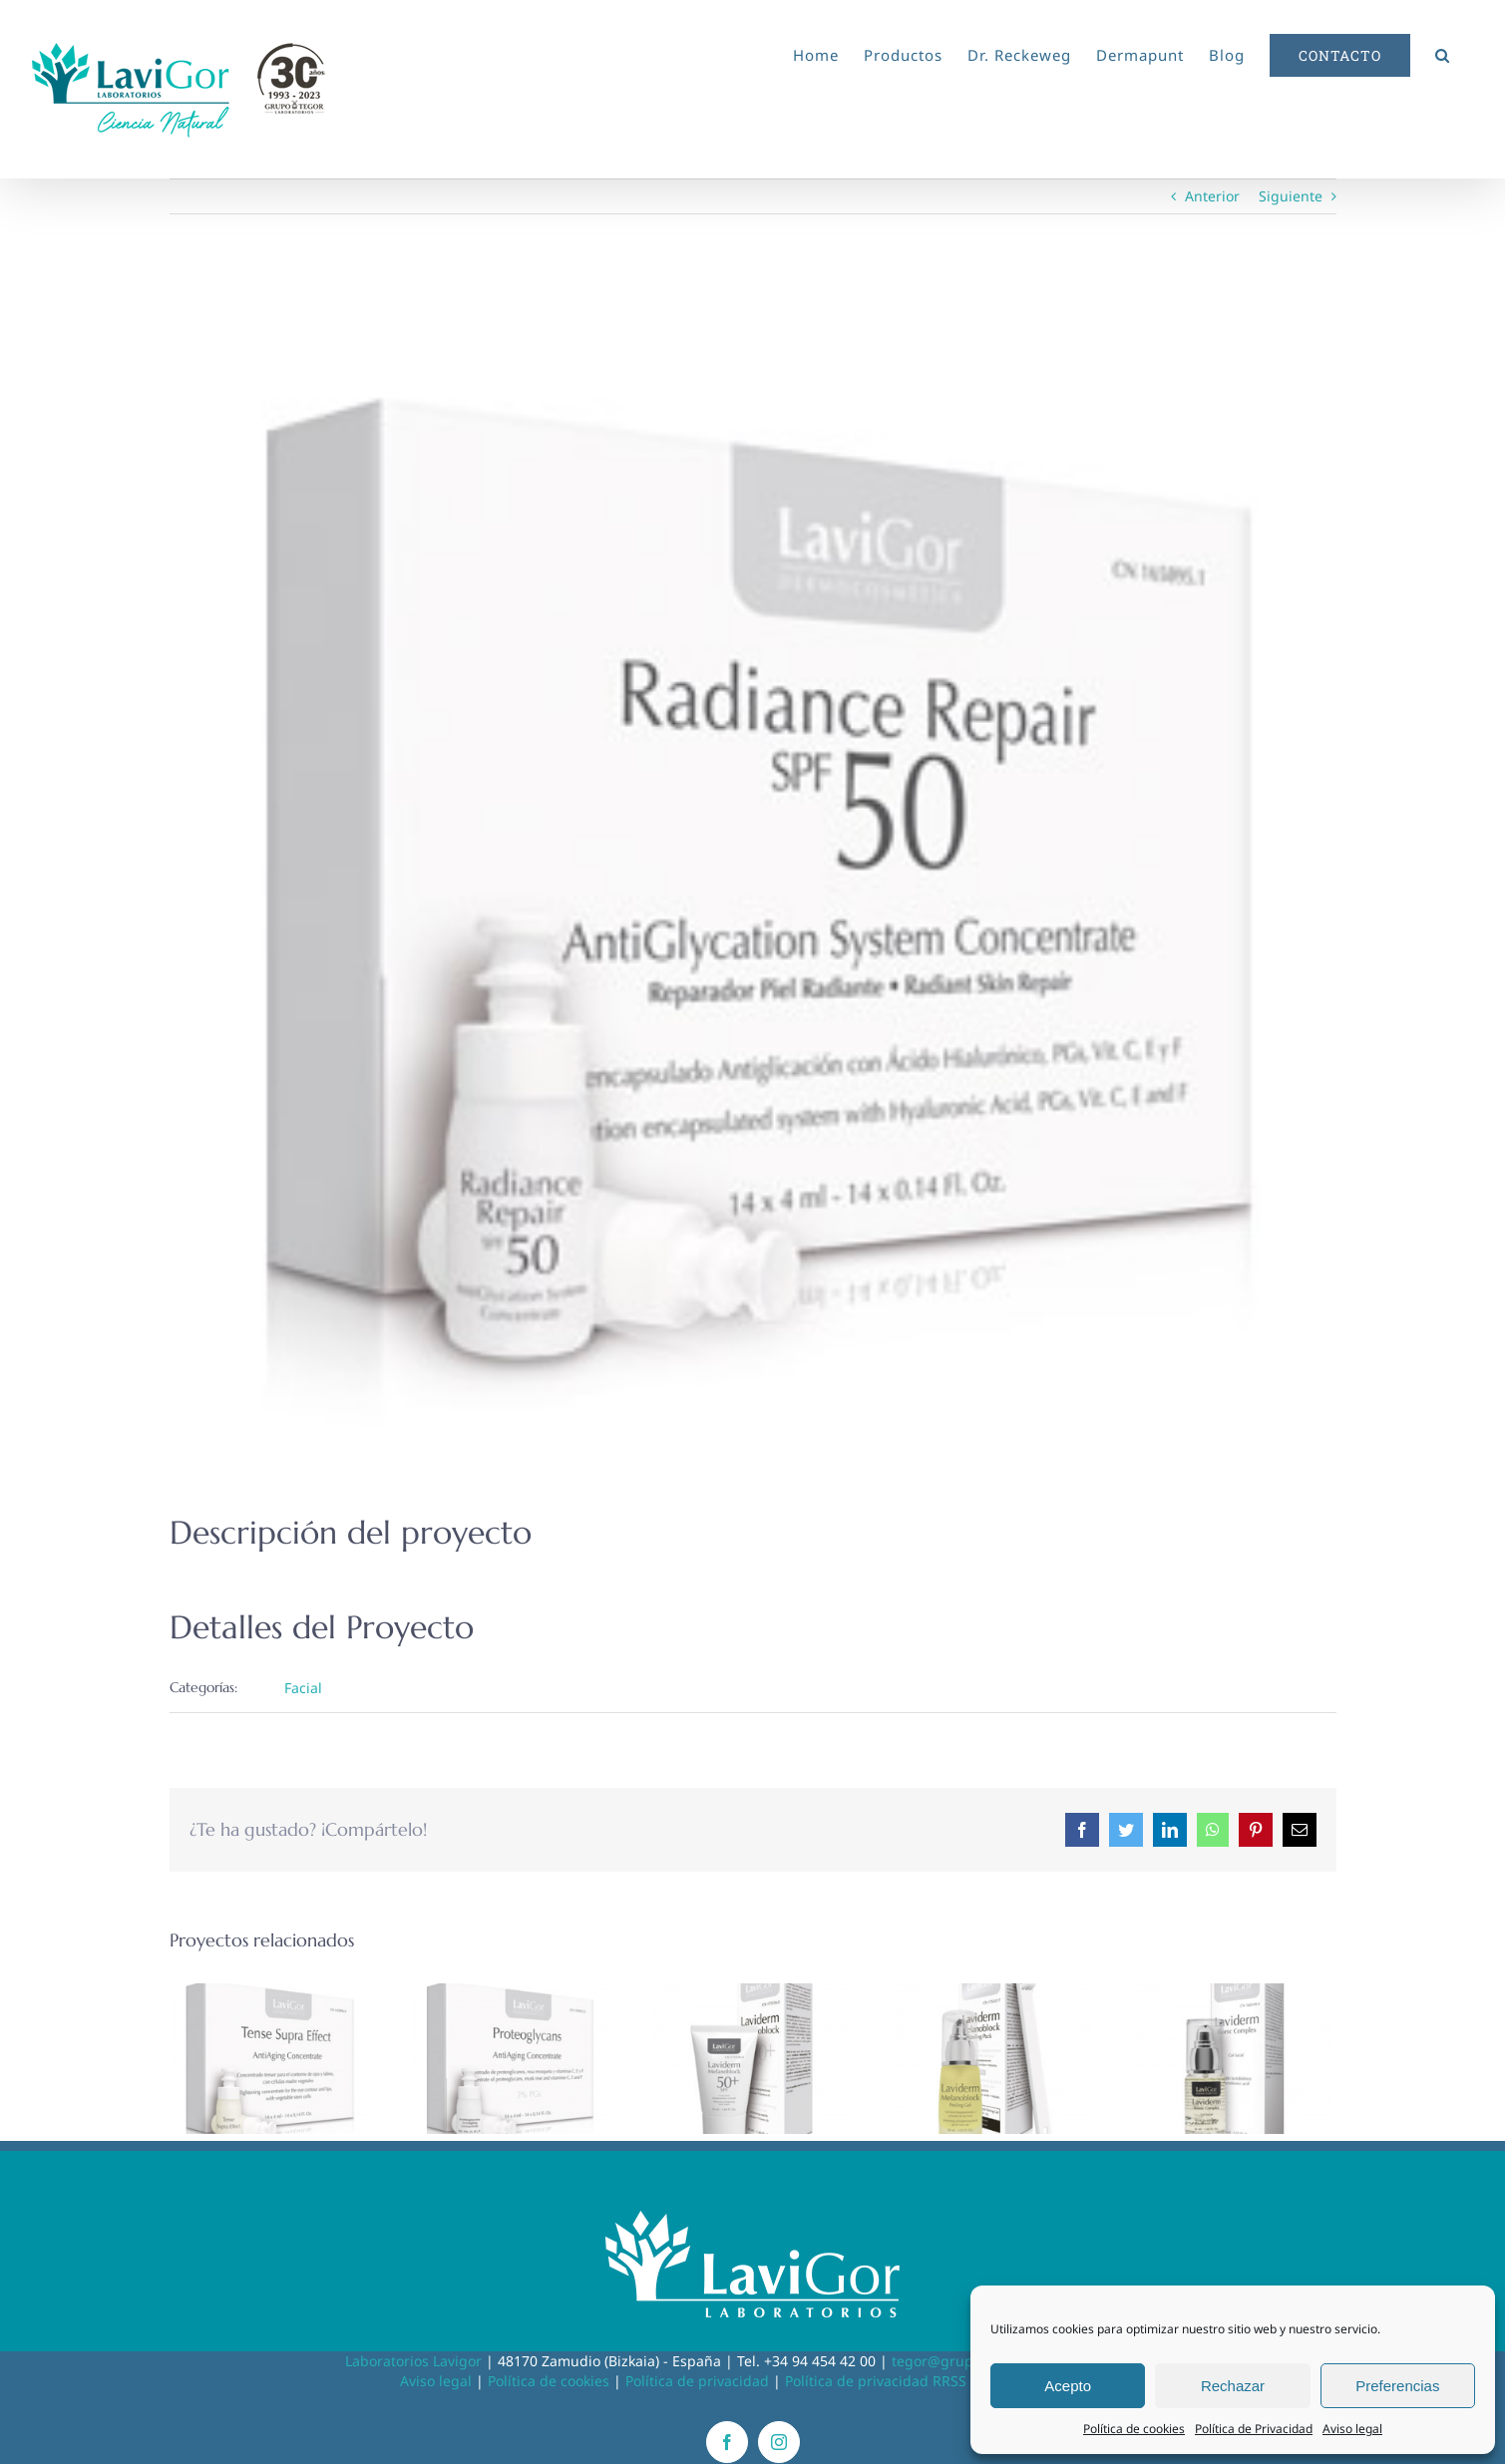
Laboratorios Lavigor (413, 2360)
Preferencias (1397, 2385)
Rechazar (1233, 2385)
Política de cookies (1134, 2428)
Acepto (1067, 2385)
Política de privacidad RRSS (875, 2380)
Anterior (1212, 195)
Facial (303, 1687)
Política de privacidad (697, 2380)
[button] (1442, 52)
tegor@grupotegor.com (969, 2360)
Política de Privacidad (1254, 2428)
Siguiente (1290, 195)
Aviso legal (1352, 2428)
